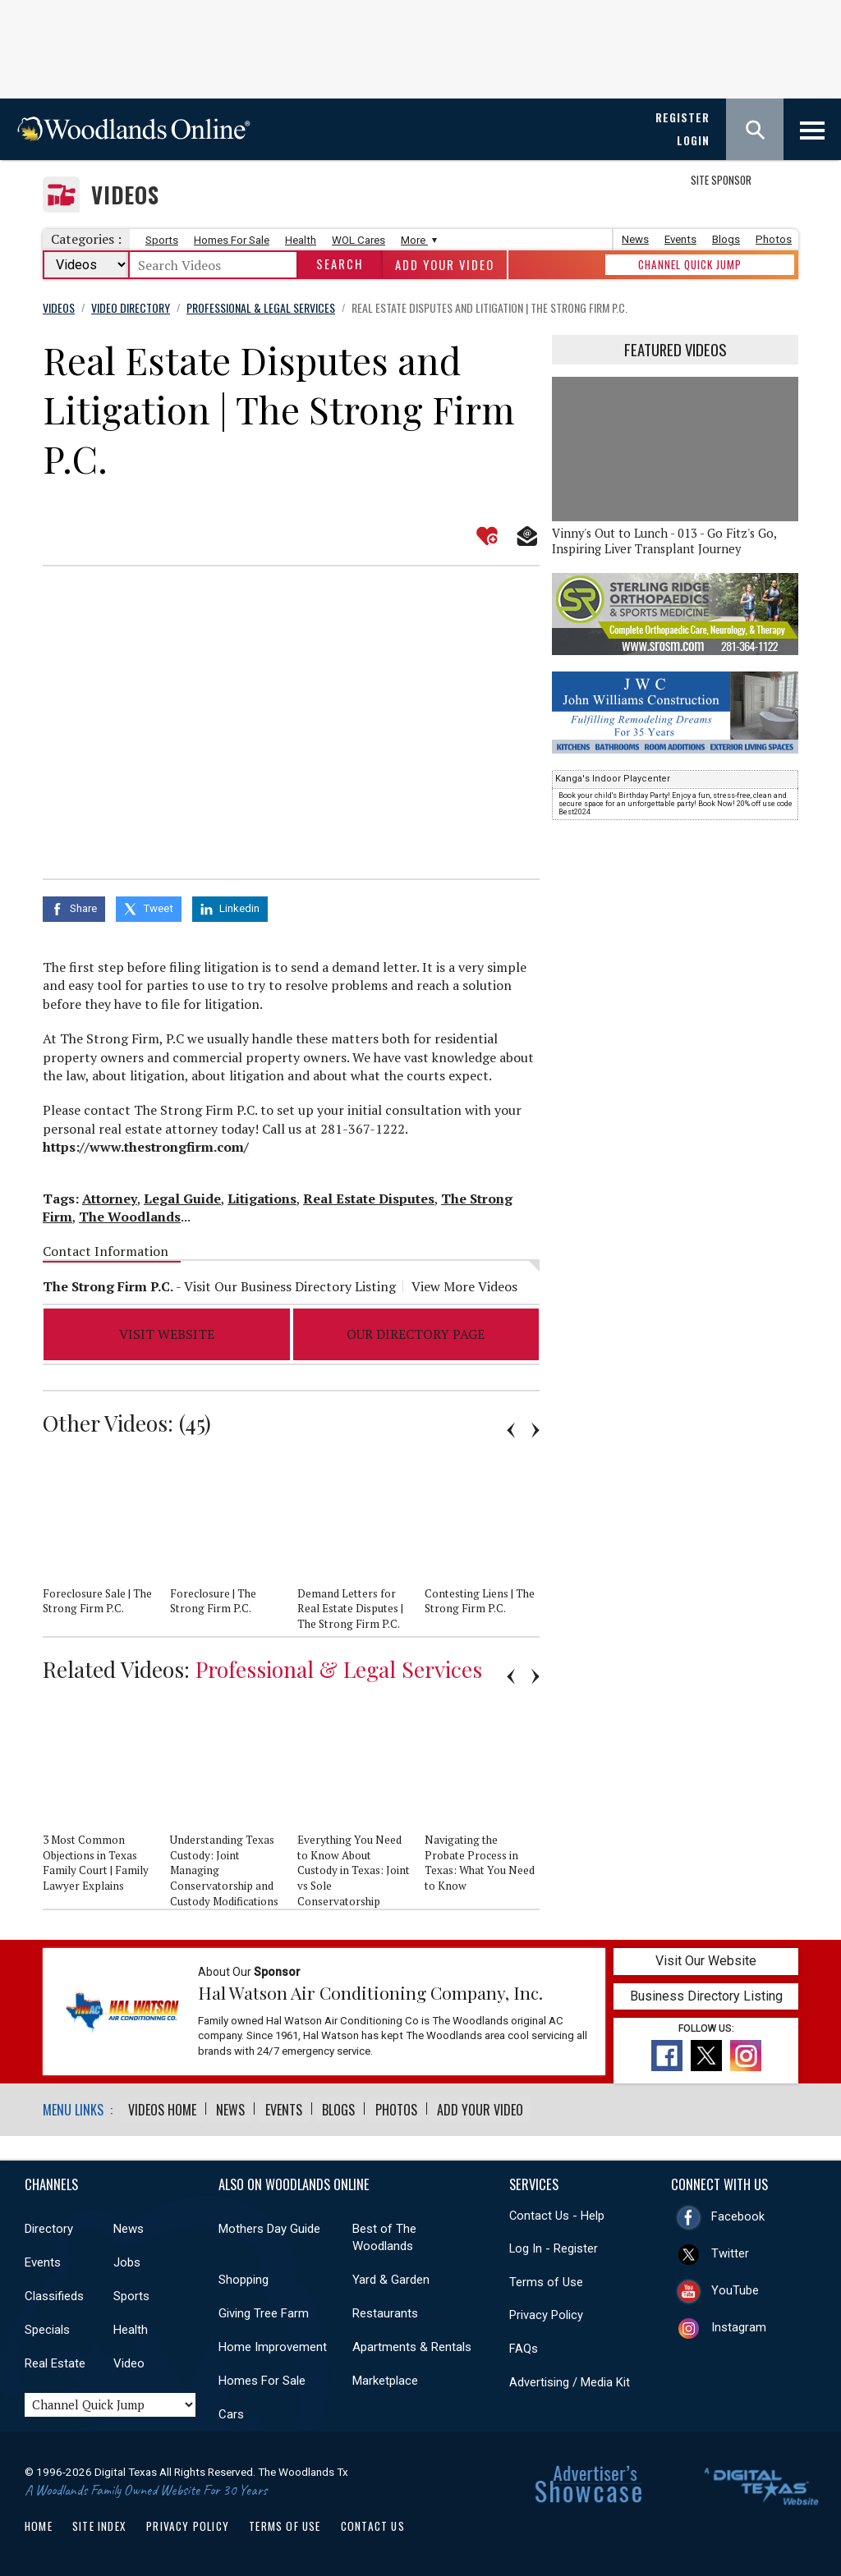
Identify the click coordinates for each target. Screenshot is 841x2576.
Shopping (243, 2275)
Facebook (738, 2212)
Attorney (109, 1194)
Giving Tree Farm (263, 2309)
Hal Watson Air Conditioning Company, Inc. (370, 1989)
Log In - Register (553, 2244)
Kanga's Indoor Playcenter (612, 778)
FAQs (523, 2344)
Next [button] (535, 1426)
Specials (47, 2325)
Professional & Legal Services (338, 1665)
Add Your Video (444, 264)
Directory (49, 2224)
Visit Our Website (705, 1957)
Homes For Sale (231, 240)
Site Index (99, 2522)
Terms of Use (546, 2278)
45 (195, 1418)
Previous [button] (511, 1426)
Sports (161, 240)
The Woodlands (130, 1213)
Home (39, 2522)
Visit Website (166, 1331)
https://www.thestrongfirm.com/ (146, 1143)
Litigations (261, 1194)
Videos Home (162, 2105)
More (417, 240)
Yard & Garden (391, 2275)
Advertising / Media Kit (569, 2378)
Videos (125, 195)
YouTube (735, 2286)
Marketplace (385, 2376)
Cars (231, 2410)
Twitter (730, 2249)
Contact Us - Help (556, 2211)
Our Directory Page (416, 1331)
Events (680, 239)
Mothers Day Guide (269, 2224)
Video (129, 2359)
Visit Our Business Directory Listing (290, 1283)
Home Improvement (272, 2342)
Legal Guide (182, 1194)
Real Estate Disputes (368, 1194)
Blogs (726, 239)
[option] (106, 1542)
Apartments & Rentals (411, 2342)
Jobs (126, 2258)
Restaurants (385, 2309)
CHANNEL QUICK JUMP (690, 264)
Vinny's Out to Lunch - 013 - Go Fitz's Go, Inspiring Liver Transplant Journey (664, 541)
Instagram (738, 2323)
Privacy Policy (546, 2310)
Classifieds (54, 2292)
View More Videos (464, 1283)
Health (300, 240)
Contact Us (373, 2522)
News (635, 239)
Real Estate (55, 2359)
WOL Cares (358, 240)
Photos (774, 239)
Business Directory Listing (706, 1993)
